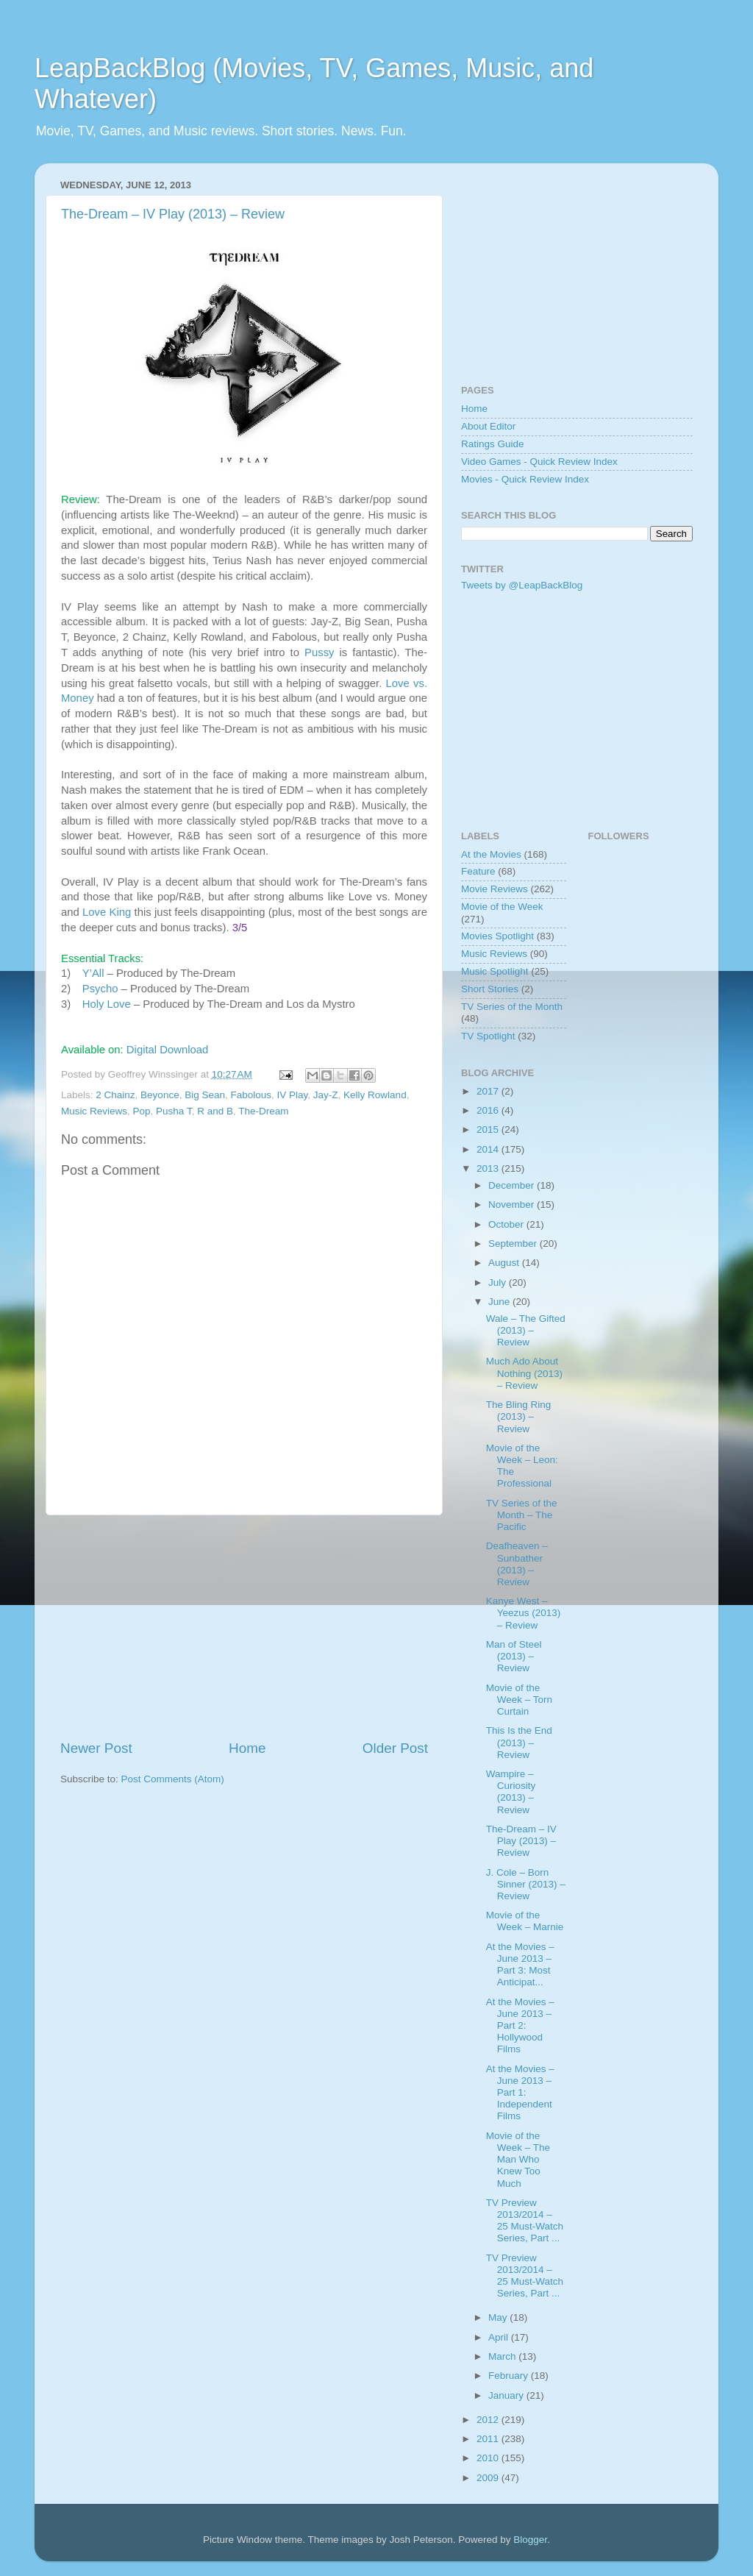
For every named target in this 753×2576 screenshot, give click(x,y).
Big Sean (205, 1094)
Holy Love (106, 1004)
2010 (489, 2457)
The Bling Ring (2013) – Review (519, 1416)
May (499, 2317)
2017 (489, 1091)
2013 (489, 1168)
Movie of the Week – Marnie (525, 1921)
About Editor (488, 426)
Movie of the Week (502, 906)
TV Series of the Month (512, 1006)
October (507, 1224)
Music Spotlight (495, 971)
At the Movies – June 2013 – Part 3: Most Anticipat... (520, 1964)
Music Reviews (94, 1111)
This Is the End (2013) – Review (519, 1742)
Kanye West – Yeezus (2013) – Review (523, 1612)
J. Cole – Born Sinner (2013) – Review (525, 1884)
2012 (489, 2419)
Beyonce (159, 1094)
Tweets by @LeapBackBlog (521, 585)
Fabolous (250, 1094)
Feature (478, 871)
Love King (106, 912)
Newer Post (96, 1748)
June (500, 1301)
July (498, 1282)
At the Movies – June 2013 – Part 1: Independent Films (520, 2092)
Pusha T (174, 1111)
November (512, 1204)
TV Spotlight (488, 1036)
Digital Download (167, 1050)
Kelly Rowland (375, 1094)
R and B (215, 1111)
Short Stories (489, 989)
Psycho (100, 989)
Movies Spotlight (497, 936)
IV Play (292, 1094)
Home (247, 1748)
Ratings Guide (492, 443)
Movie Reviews (494, 888)
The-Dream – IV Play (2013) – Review (173, 214)
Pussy (319, 652)
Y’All (93, 973)
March (503, 2356)
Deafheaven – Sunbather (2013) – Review (517, 1563)
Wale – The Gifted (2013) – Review (525, 1330)
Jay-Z (325, 1094)
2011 (489, 2438)
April (499, 2337)
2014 (489, 1149)
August (505, 1262)
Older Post (395, 1748)
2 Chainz (115, 1094)
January (507, 2395)
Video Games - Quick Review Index (539, 461)
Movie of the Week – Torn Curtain (519, 1699)
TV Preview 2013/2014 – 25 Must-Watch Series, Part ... (524, 2220)
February (509, 2375)
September (514, 1243)
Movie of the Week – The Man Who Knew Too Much (518, 2159)
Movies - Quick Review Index (525, 479)
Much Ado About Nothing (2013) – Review (524, 1373)
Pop (142, 1111)
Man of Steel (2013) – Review (514, 1656)
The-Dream (263, 1111)
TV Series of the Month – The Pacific (521, 1515)
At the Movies (491, 854)
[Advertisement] (244, 1627)
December (512, 1185)
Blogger (530, 2539)
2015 (489, 1129)
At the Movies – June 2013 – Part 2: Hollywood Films (520, 2025)
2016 (489, 1110)
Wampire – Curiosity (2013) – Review (511, 1791)
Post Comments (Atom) (172, 1779)
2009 (489, 2477)
